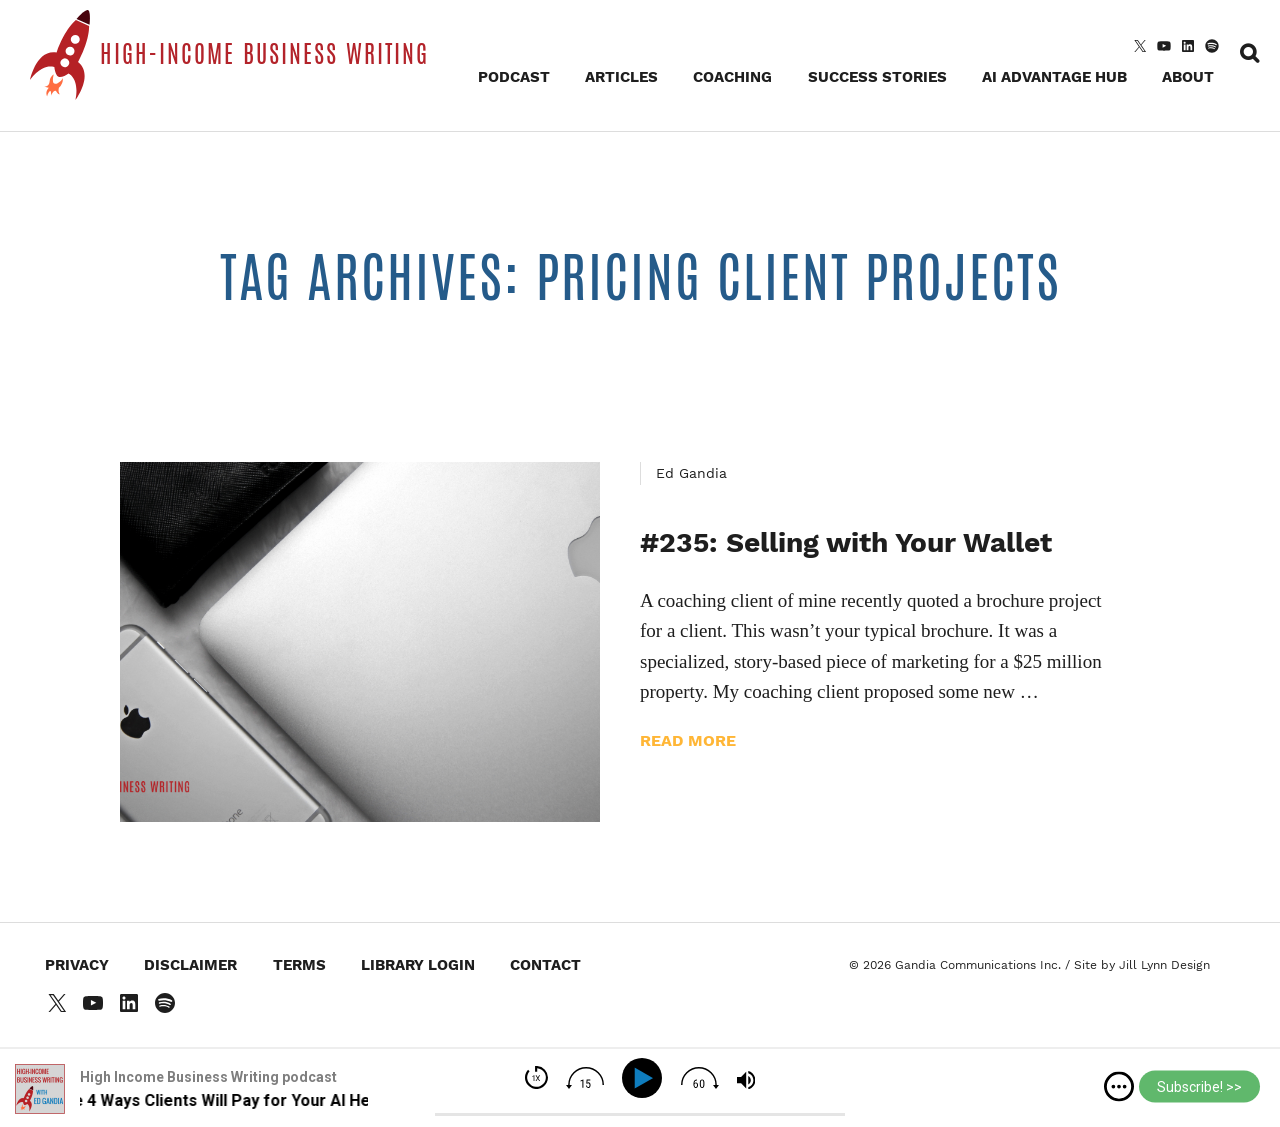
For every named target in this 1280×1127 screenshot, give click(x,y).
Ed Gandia (691, 473)
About (1188, 77)
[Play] (645, 1078)
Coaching (732, 77)
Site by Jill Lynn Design (1142, 965)
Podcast (514, 77)
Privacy (77, 965)
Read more (688, 740)
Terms (299, 965)
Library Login (418, 965)
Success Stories (877, 77)
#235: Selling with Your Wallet (846, 542)
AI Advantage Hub (1054, 77)
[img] (1119, 1087)
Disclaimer (190, 965)
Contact (545, 965)
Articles (621, 77)
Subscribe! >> (1199, 1087)
